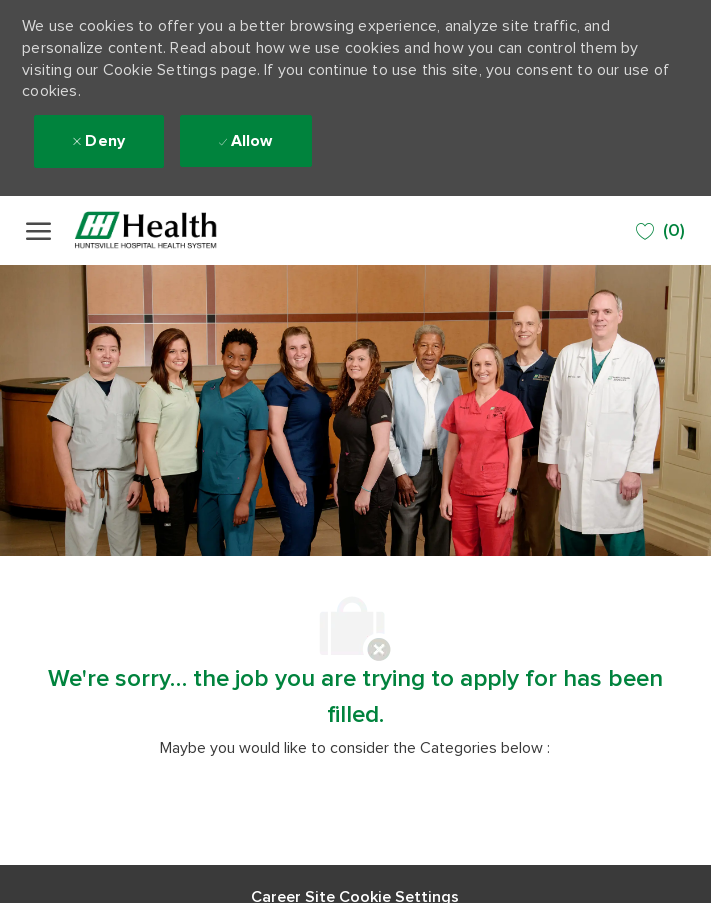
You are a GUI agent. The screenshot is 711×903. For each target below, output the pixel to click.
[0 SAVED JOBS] (660, 231)
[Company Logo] (171, 230)
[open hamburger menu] (38, 231)
